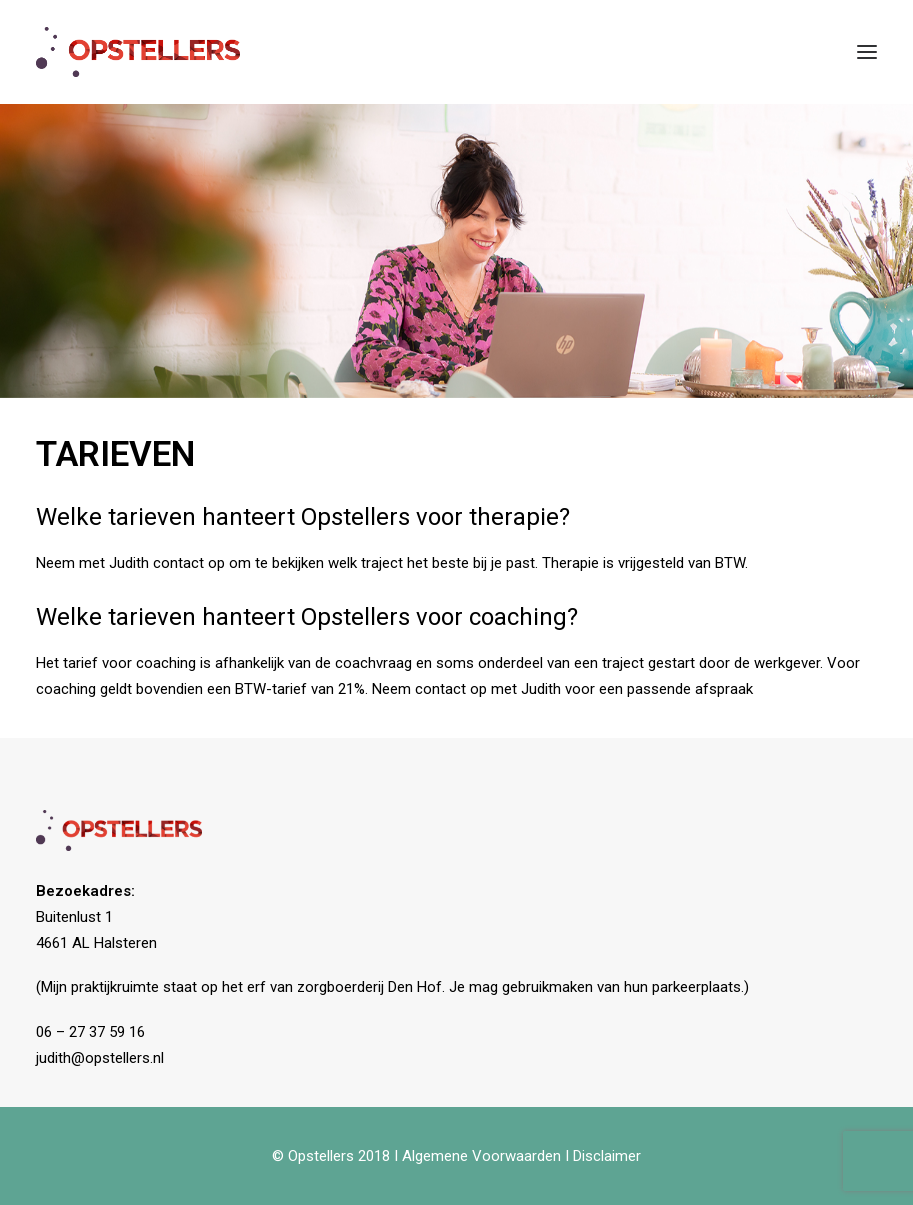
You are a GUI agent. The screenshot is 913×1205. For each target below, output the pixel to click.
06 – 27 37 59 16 (90, 1032)
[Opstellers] (138, 52)
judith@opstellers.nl (100, 1058)
